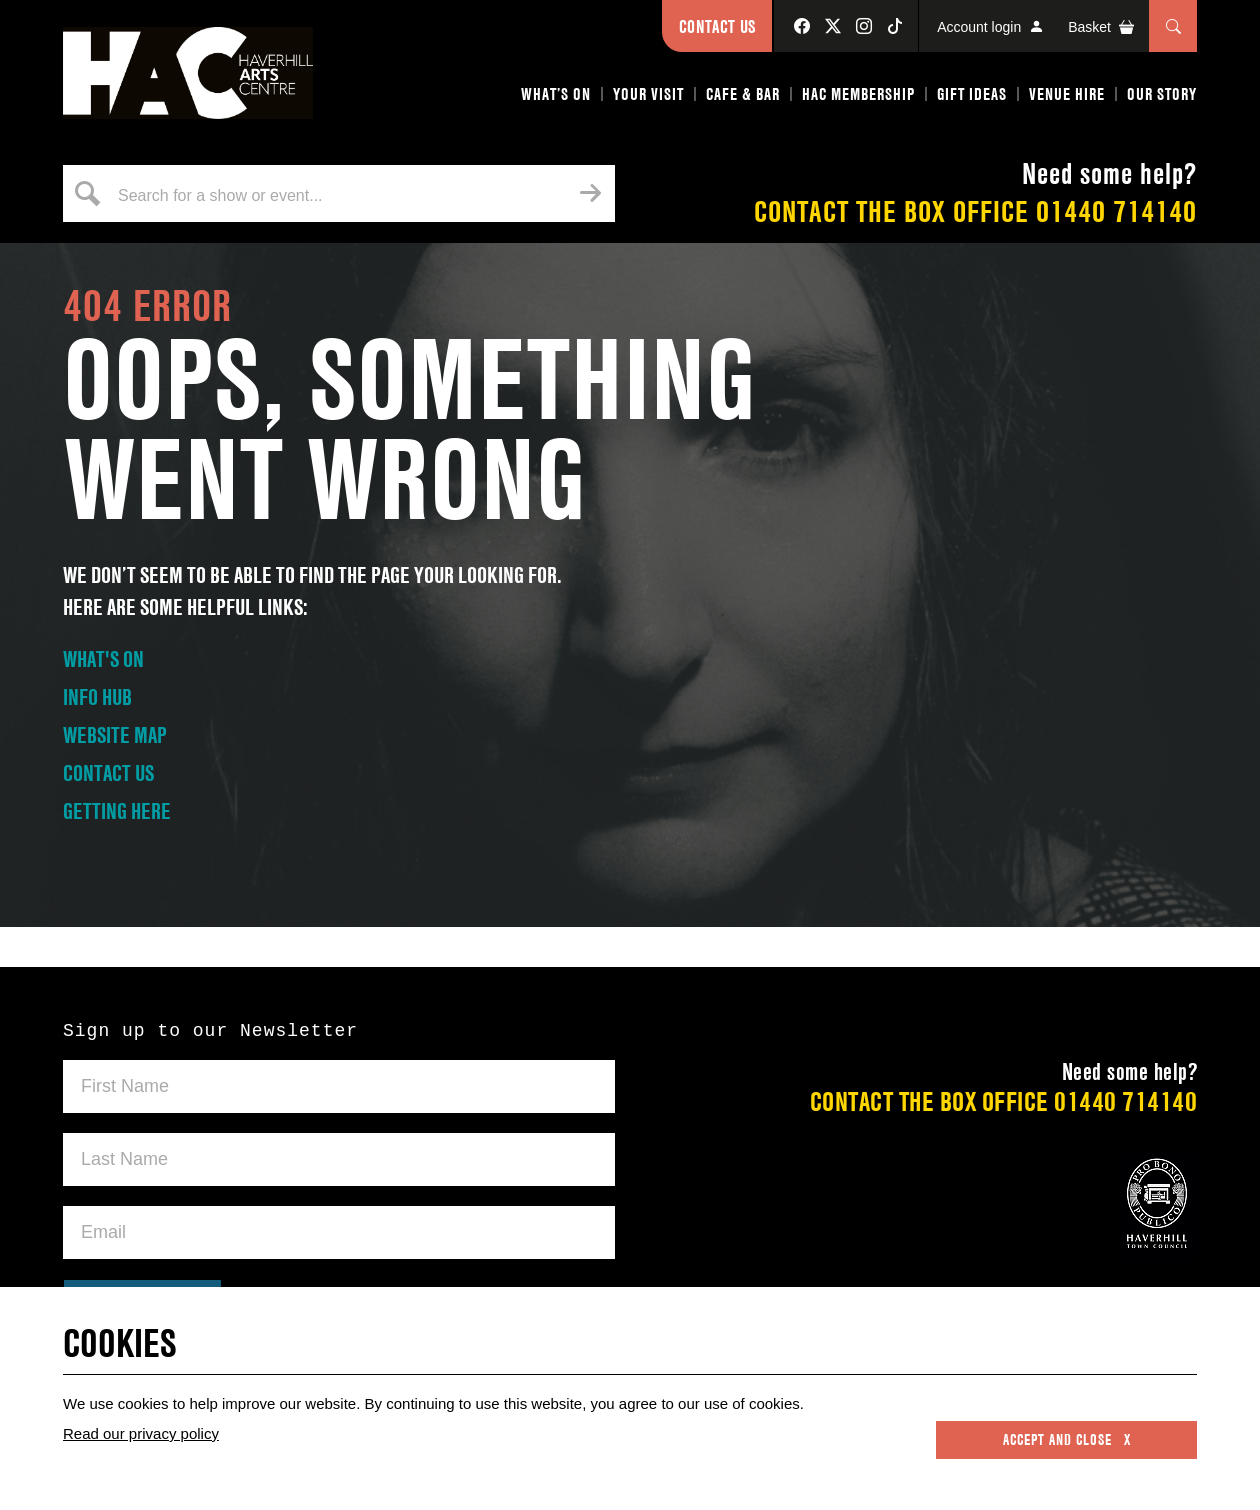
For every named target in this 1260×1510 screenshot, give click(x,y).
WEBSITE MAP (115, 735)
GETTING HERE (117, 811)
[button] (557, 98)
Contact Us (717, 26)
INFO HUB (97, 697)
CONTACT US (108, 773)
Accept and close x (1067, 1440)
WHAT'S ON (103, 659)
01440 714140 (1116, 211)
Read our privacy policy (141, 1433)
